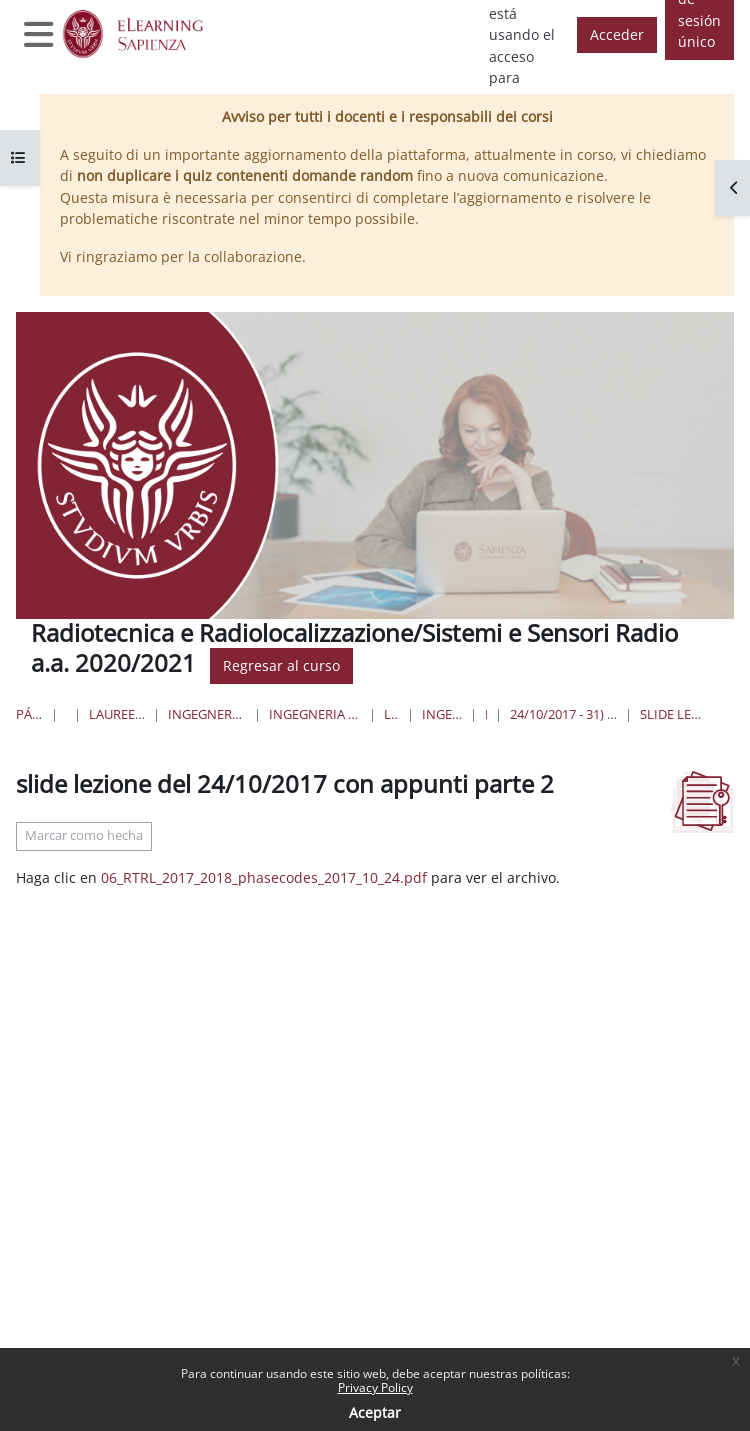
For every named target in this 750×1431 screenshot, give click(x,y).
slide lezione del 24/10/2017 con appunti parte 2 (672, 714)
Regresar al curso (281, 665)
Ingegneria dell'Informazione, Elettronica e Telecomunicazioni (315, 714)
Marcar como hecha (84, 835)
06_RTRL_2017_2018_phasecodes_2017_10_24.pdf (264, 877)
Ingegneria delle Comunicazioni (442, 714)
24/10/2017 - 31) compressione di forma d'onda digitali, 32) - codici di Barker (563, 714)
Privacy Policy (375, 1387)
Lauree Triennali (391, 714)
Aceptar (375, 1412)
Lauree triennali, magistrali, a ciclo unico (117, 714)
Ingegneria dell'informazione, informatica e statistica (206, 714)
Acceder (617, 34)
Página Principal (29, 714)
